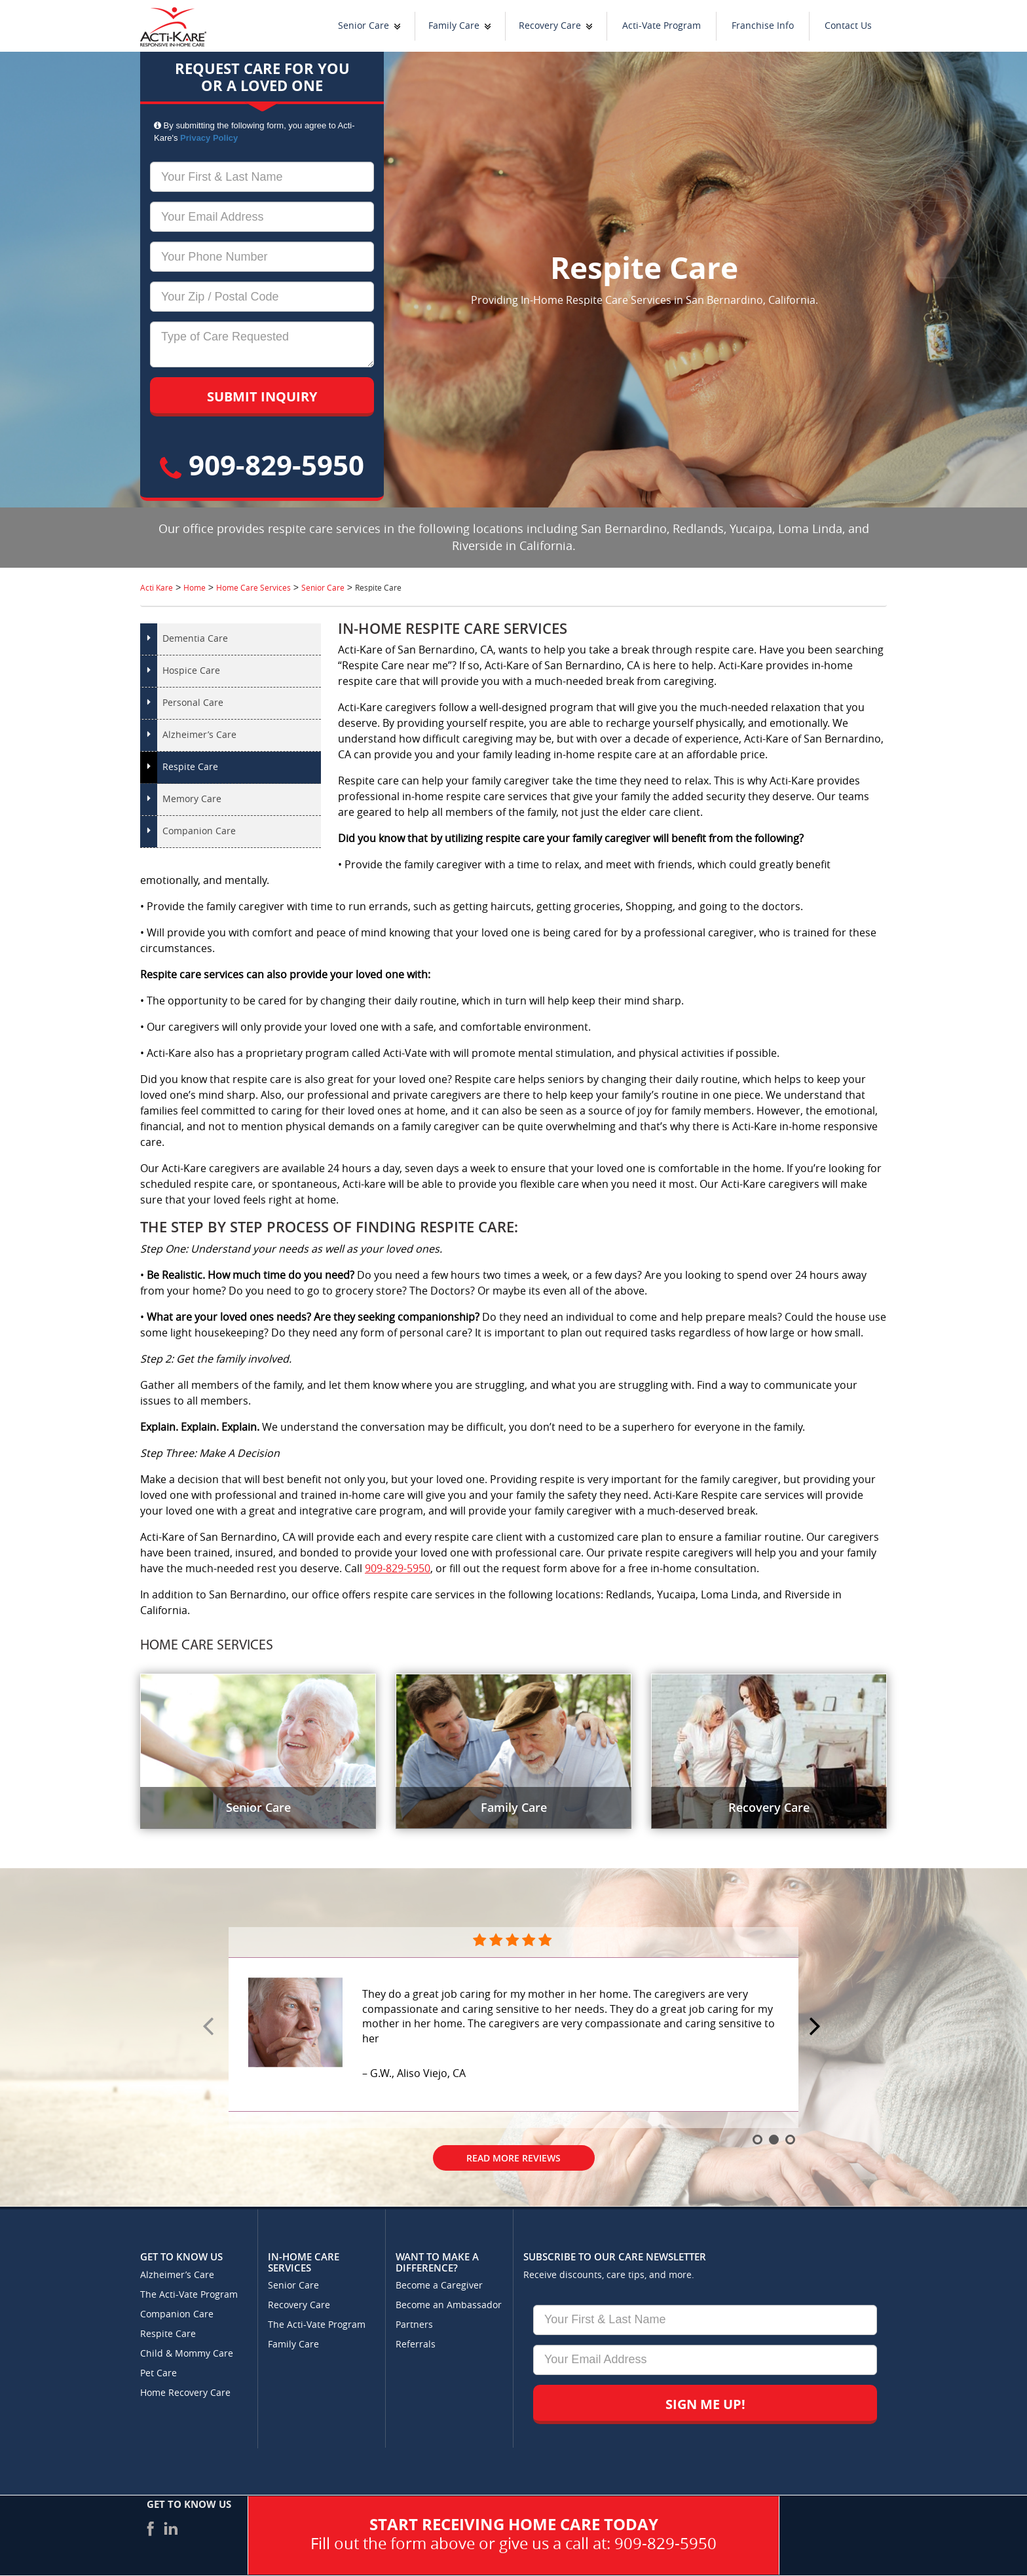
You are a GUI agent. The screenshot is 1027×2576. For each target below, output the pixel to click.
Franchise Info (763, 25)
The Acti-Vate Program (189, 2294)
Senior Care (363, 25)
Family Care (453, 25)
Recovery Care (550, 25)
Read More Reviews (513, 2158)
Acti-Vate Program (661, 25)
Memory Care (191, 799)
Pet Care (158, 2373)
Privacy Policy (209, 138)
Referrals (416, 2344)
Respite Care (190, 767)
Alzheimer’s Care (199, 735)
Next (817, 2027)
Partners (414, 2324)
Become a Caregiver (439, 2285)
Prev (210, 2027)
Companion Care (199, 831)
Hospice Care (191, 670)
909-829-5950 (262, 464)
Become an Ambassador (449, 2305)
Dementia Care (195, 638)
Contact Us (848, 25)
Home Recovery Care (185, 2393)
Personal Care (192, 702)
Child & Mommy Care (186, 2353)
